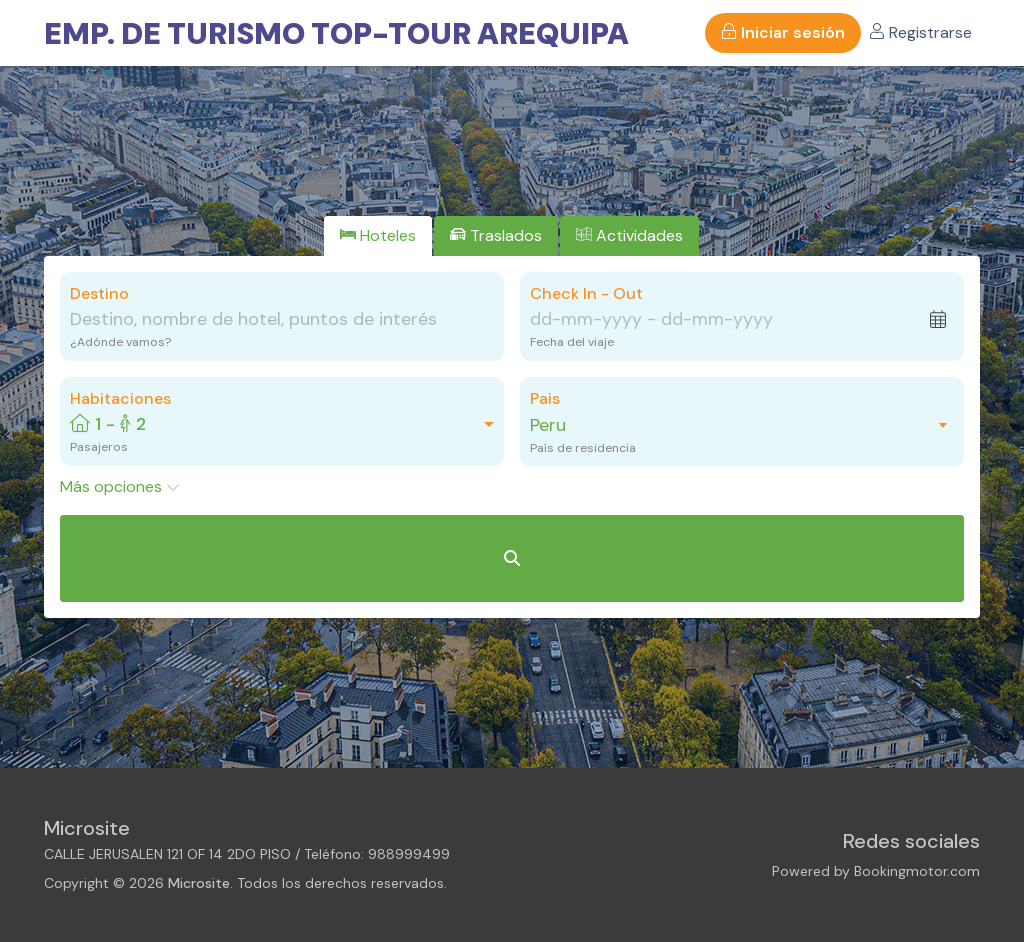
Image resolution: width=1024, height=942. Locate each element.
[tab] (378, 236)
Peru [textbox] (548, 425)
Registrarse (920, 32)
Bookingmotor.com (917, 871)
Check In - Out (586, 293)
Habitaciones (120, 398)
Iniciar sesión (783, 32)
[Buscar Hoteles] (512, 558)
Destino (99, 293)
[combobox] (732, 425)
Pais (545, 398)
